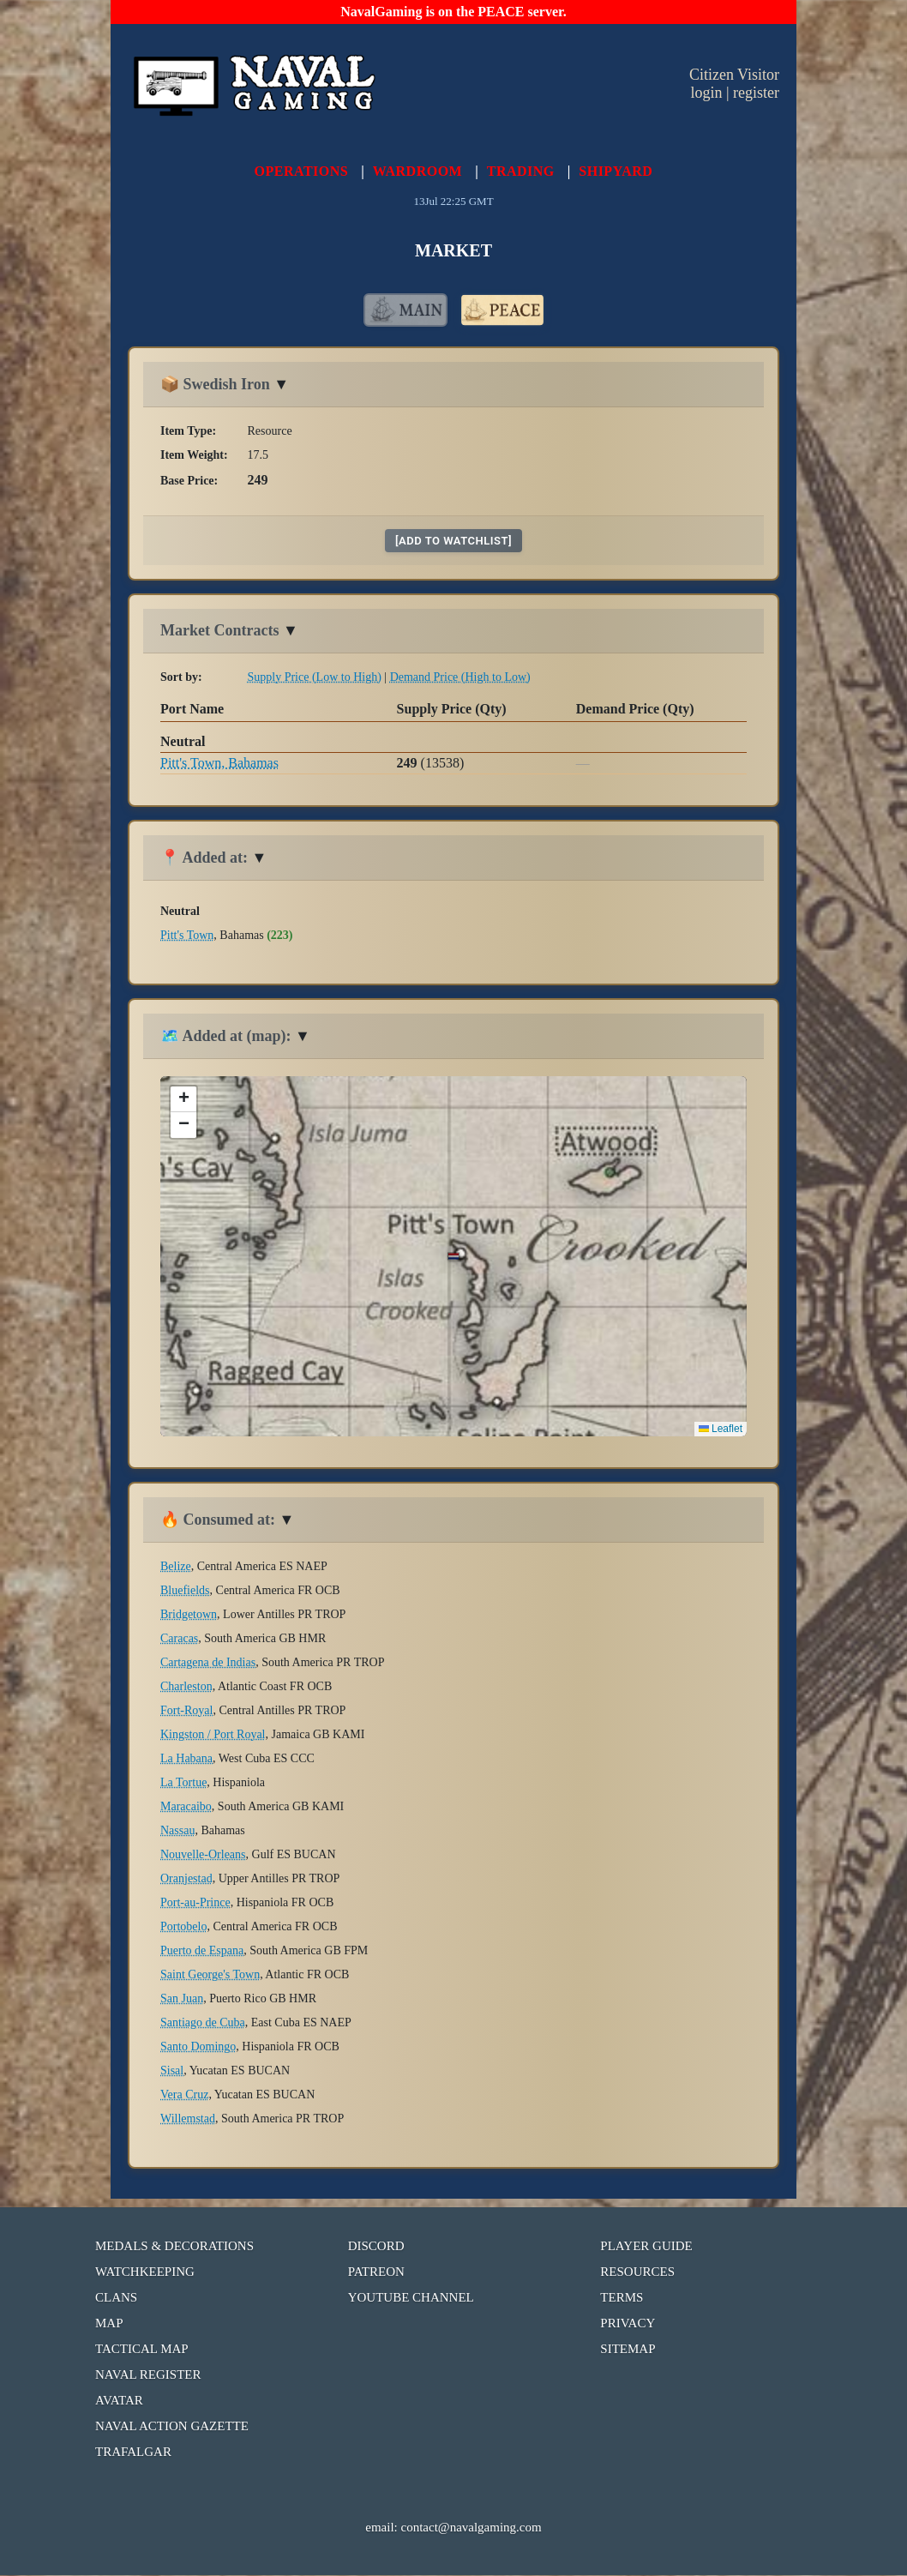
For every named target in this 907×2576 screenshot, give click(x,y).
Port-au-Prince (195, 1903)
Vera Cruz (184, 2095)
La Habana (186, 1759)
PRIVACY (627, 2324)
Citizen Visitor (734, 74)
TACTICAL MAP (142, 2349)
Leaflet (720, 1429)
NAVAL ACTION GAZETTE (172, 2427)
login (706, 92)
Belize (175, 1567)
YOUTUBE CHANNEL (411, 2298)
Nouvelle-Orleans (203, 1855)
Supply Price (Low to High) (314, 677)
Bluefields (185, 1591)
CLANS (116, 2298)
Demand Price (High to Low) (460, 677)
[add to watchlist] (453, 541)
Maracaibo (186, 1807)
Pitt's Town (186, 936)
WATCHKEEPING (145, 2272)
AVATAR (119, 2401)
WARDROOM (417, 171)
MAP (109, 2324)
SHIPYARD (615, 171)
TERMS (621, 2298)
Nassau (177, 1831)
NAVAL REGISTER (148, 2375)
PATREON (376, 2272)
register (756, 92)
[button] (183, 1100)
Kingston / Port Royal (213, 1735)
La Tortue (183, 1783)
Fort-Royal (186, 1711)
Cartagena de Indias (207, 1663)
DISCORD (376, 2247)
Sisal (171, 2071)
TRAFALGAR (133, 2452)
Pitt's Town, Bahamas (219, 763)
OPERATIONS (302, 171)
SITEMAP (627, 2349)
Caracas (179, 1639)
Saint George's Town (210, 1975)
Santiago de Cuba (202, 2023)
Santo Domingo (198, 2047)
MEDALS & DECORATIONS (174, 2247)
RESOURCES (637, 2272)
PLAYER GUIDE (646, 2247)
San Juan (181, 1999)
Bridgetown (188, 1615)
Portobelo (183, 1927)
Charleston (186, 1687)
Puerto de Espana (201, 1951)
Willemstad (187, 2119)
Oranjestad (186, 1879)
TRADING (521, 171)
